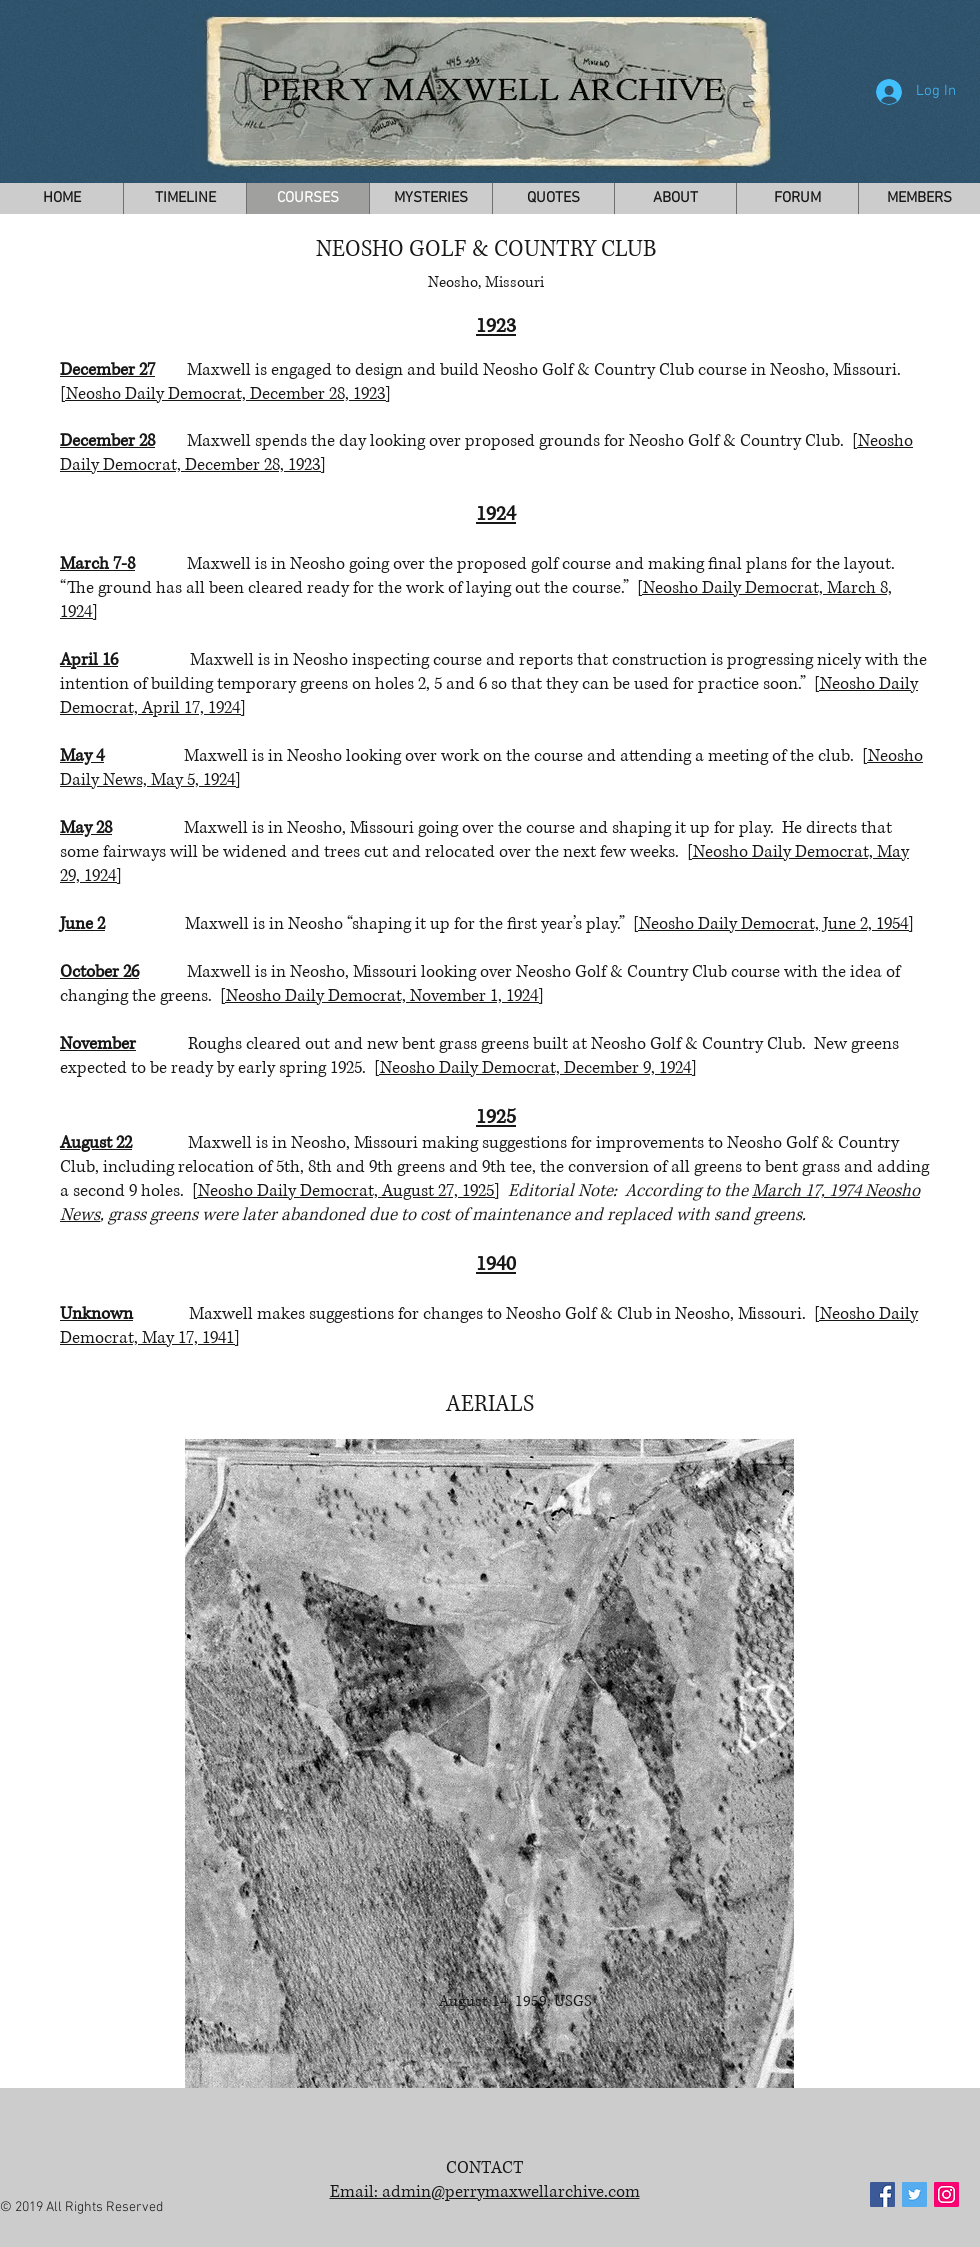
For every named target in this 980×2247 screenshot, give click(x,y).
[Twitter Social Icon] (914, 2194)
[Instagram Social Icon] (946, 2194)
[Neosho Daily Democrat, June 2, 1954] (773, 923)
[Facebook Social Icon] (882, 2194)
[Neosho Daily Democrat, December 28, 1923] (225, 393)
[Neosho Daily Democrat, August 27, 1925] (346, 1190)
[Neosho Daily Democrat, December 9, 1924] (535, 1067)
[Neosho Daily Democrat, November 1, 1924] (382, 995)
